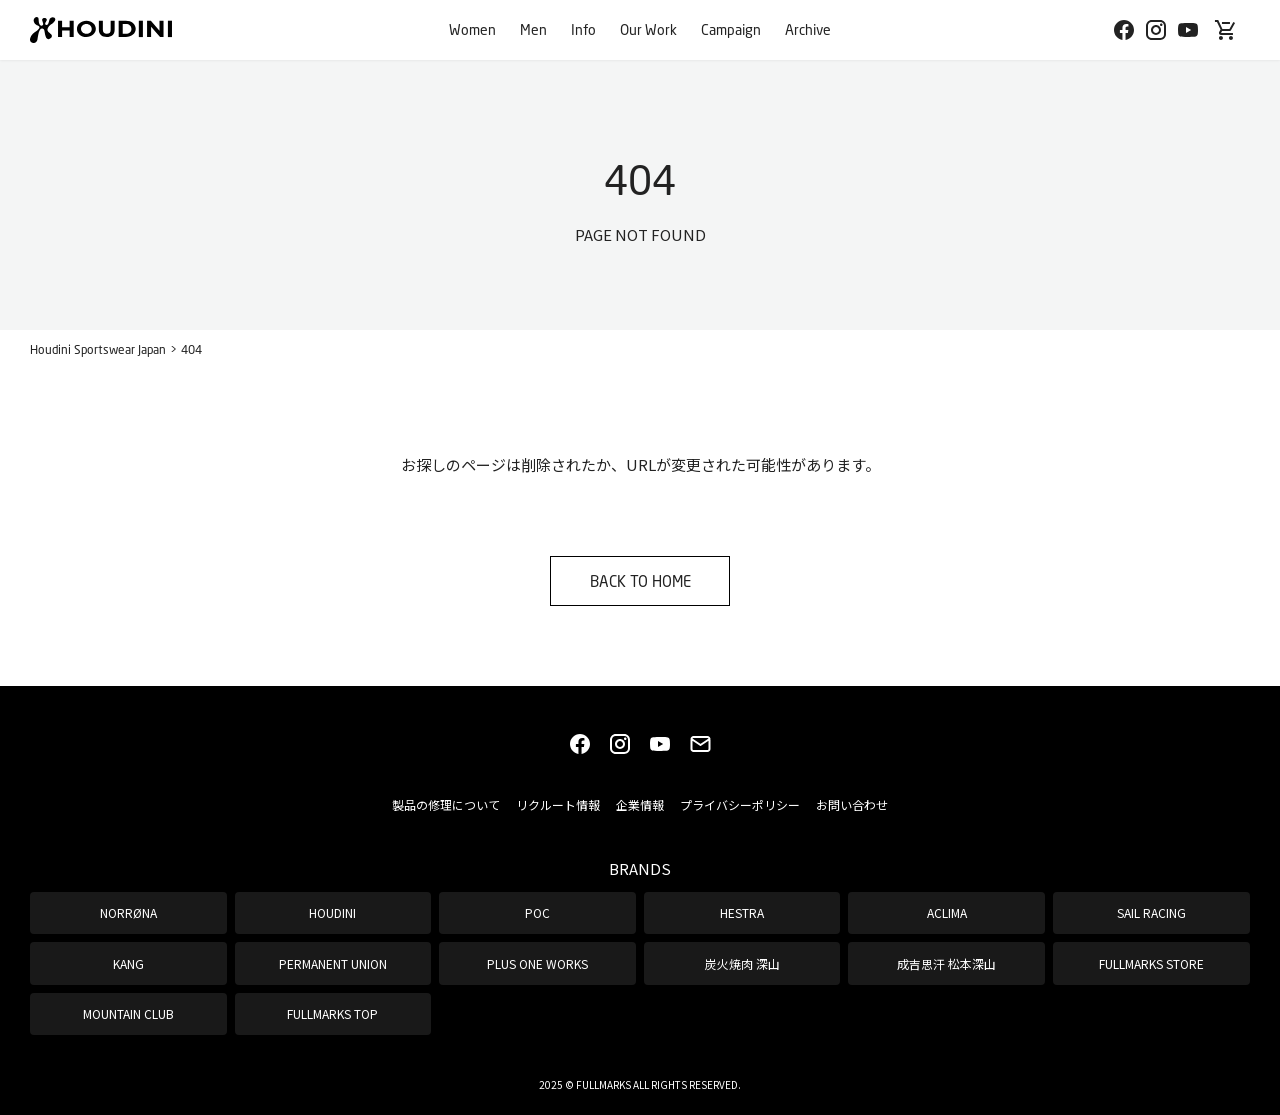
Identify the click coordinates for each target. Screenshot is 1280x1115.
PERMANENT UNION (333, 963)
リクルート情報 (558, 804)
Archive (808, 29)
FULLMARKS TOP (332, 1013)
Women (472, 29)
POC (537, 912)
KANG (128, 963)
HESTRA (742, 912)
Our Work (648, 29)
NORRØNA (128, 912)
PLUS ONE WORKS (537, 963)
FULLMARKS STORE (1151, 963)
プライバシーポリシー (740, 804)
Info (583, 29)
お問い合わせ (852, 804)
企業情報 (640, 804)
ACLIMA (947, 912)
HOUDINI (332, 912)
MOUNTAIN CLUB (128, 1013)
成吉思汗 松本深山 (946, 963)
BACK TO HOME (640, 581)
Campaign (731, 29)
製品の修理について (446, 804)
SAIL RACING (1151, 912)
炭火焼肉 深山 (742, 963)
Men (533, 29)
